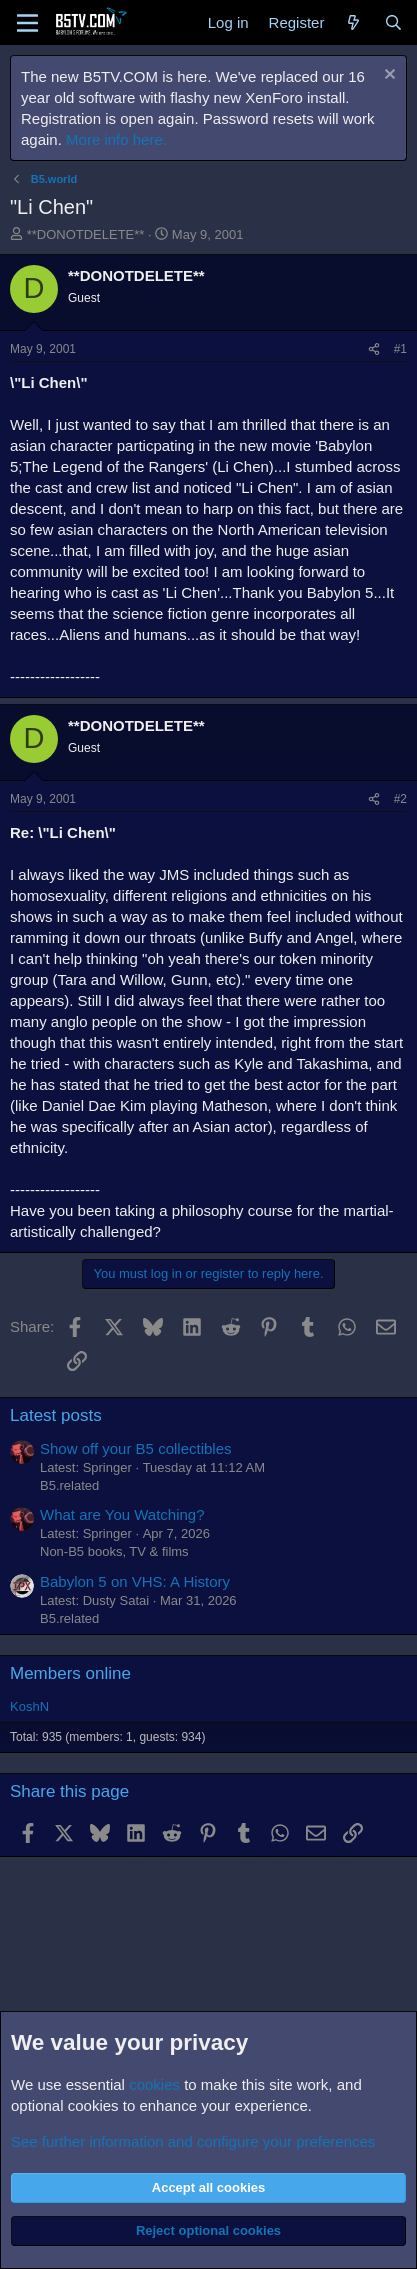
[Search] (393, 22)
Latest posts (56, 1415)
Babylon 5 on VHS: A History (135, 1581)
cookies (154, 2084)
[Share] (374, 349)
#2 (400, 799)
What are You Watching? (122, 1514)
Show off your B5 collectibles (136, 1448)
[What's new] (353, 22)
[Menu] (27, 23)
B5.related (69, 1485)
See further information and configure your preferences (193, 2141)
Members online (70, 1673)
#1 (400, 349)
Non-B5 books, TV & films (114, 1551)
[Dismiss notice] (387, 76)
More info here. (116, 139)
